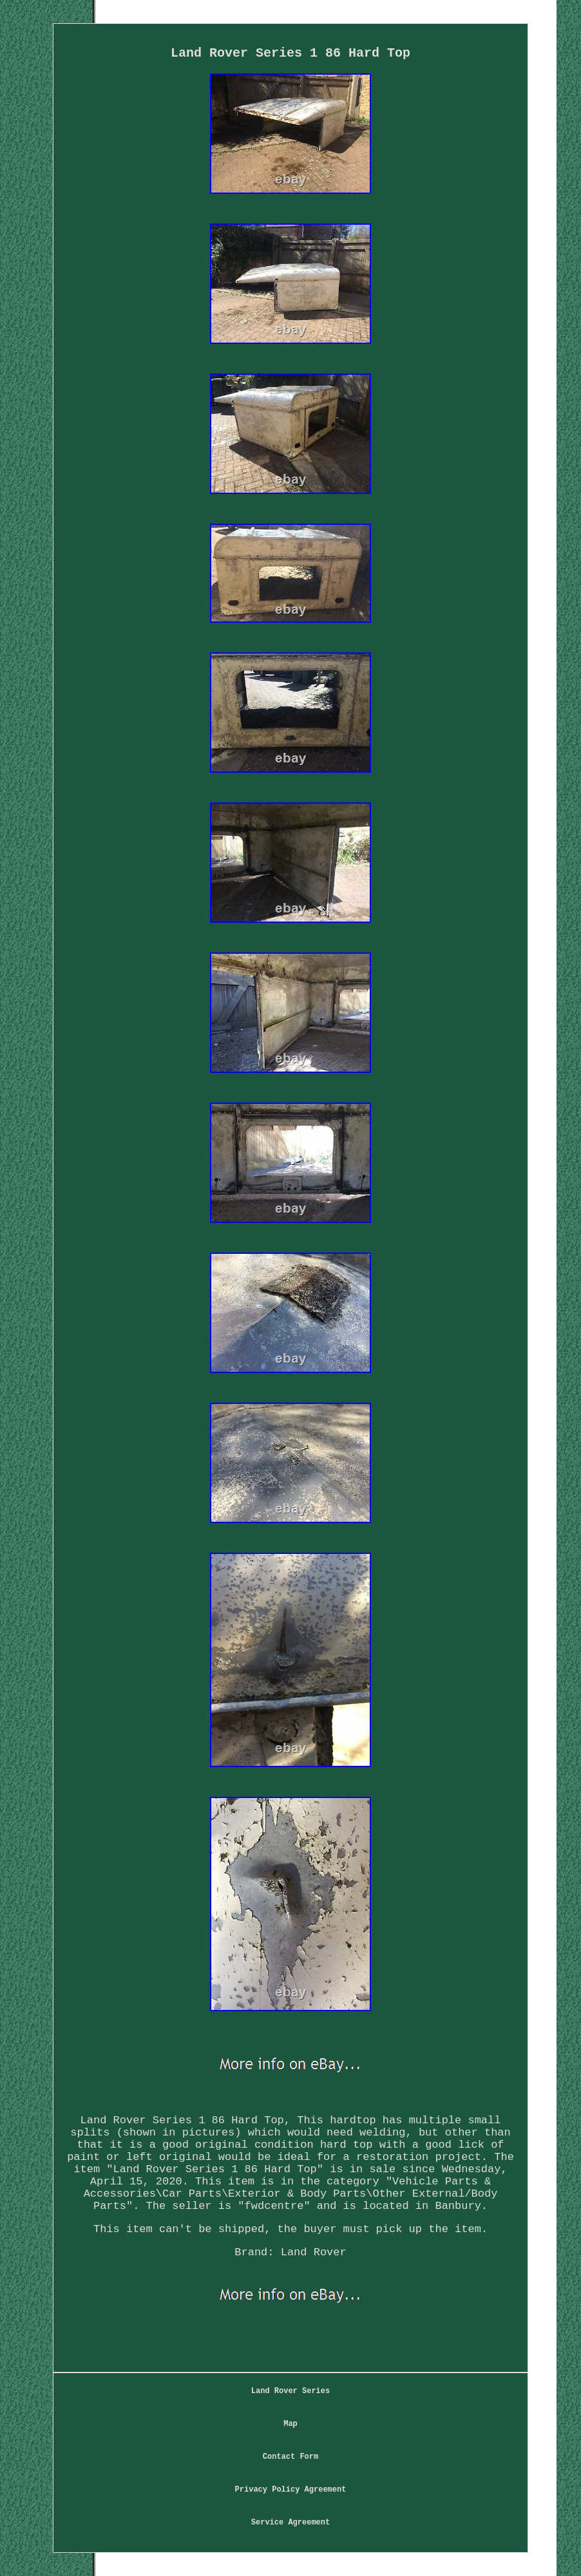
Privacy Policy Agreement (291, 2489)
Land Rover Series (290, 2391)
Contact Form (290, 2456)
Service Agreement (290, 2522)
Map (290, 2424)
